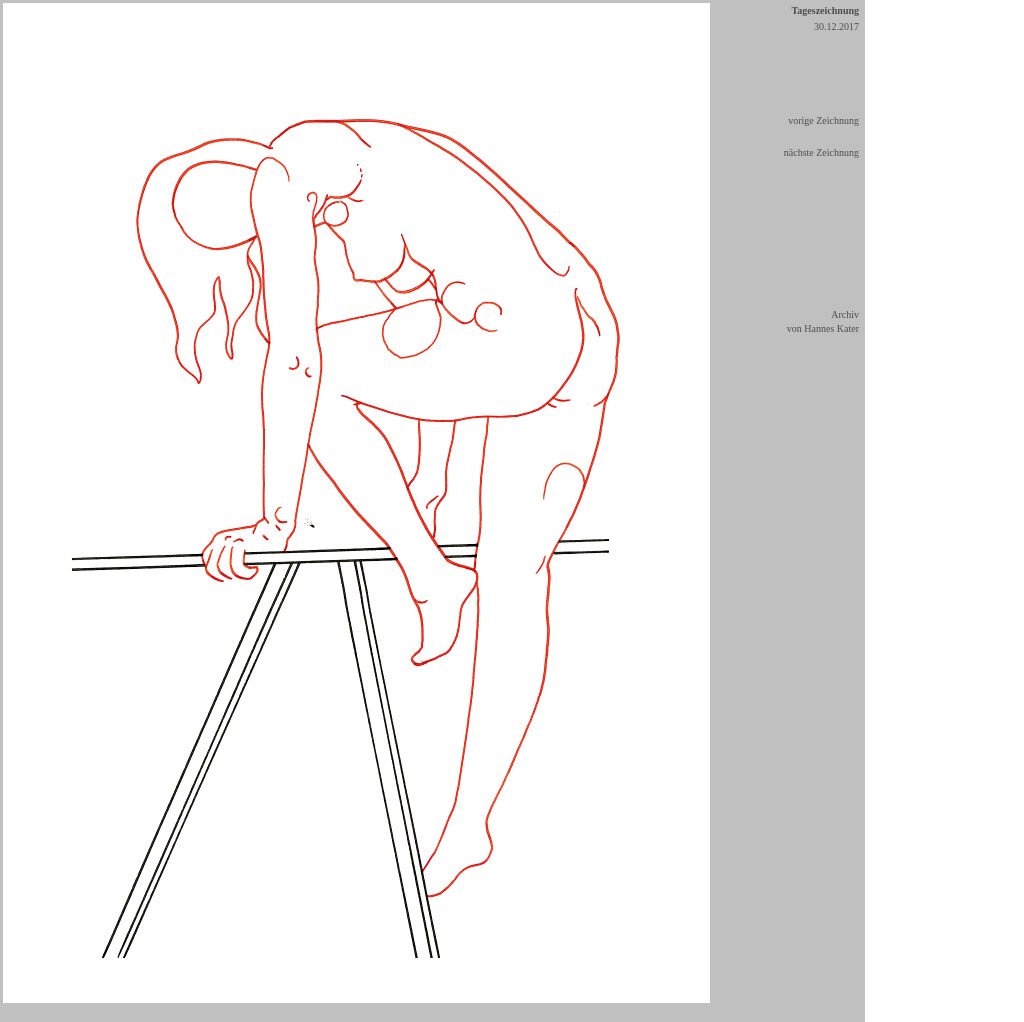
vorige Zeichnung (823, 120)
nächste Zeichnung (821, 152)
